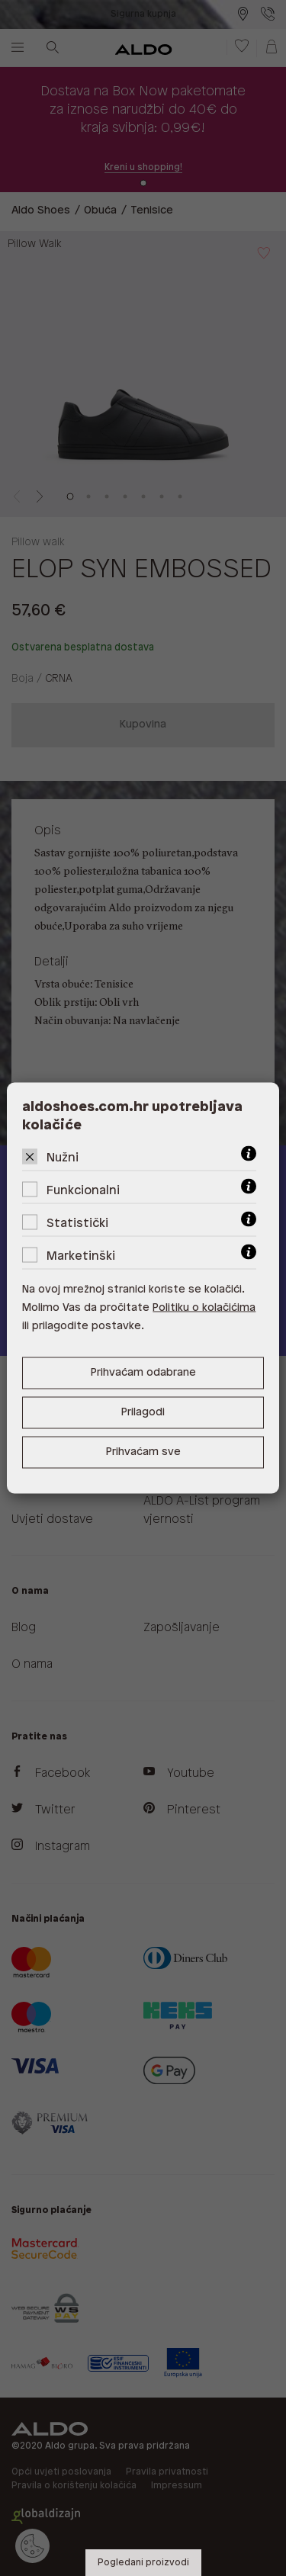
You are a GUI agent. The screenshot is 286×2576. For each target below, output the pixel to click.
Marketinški (81, 1256)
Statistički (77, 1223)
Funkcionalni (83, 1190)
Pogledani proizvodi (143, 2563)
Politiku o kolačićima (204, 1308)
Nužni (63, 1157)
